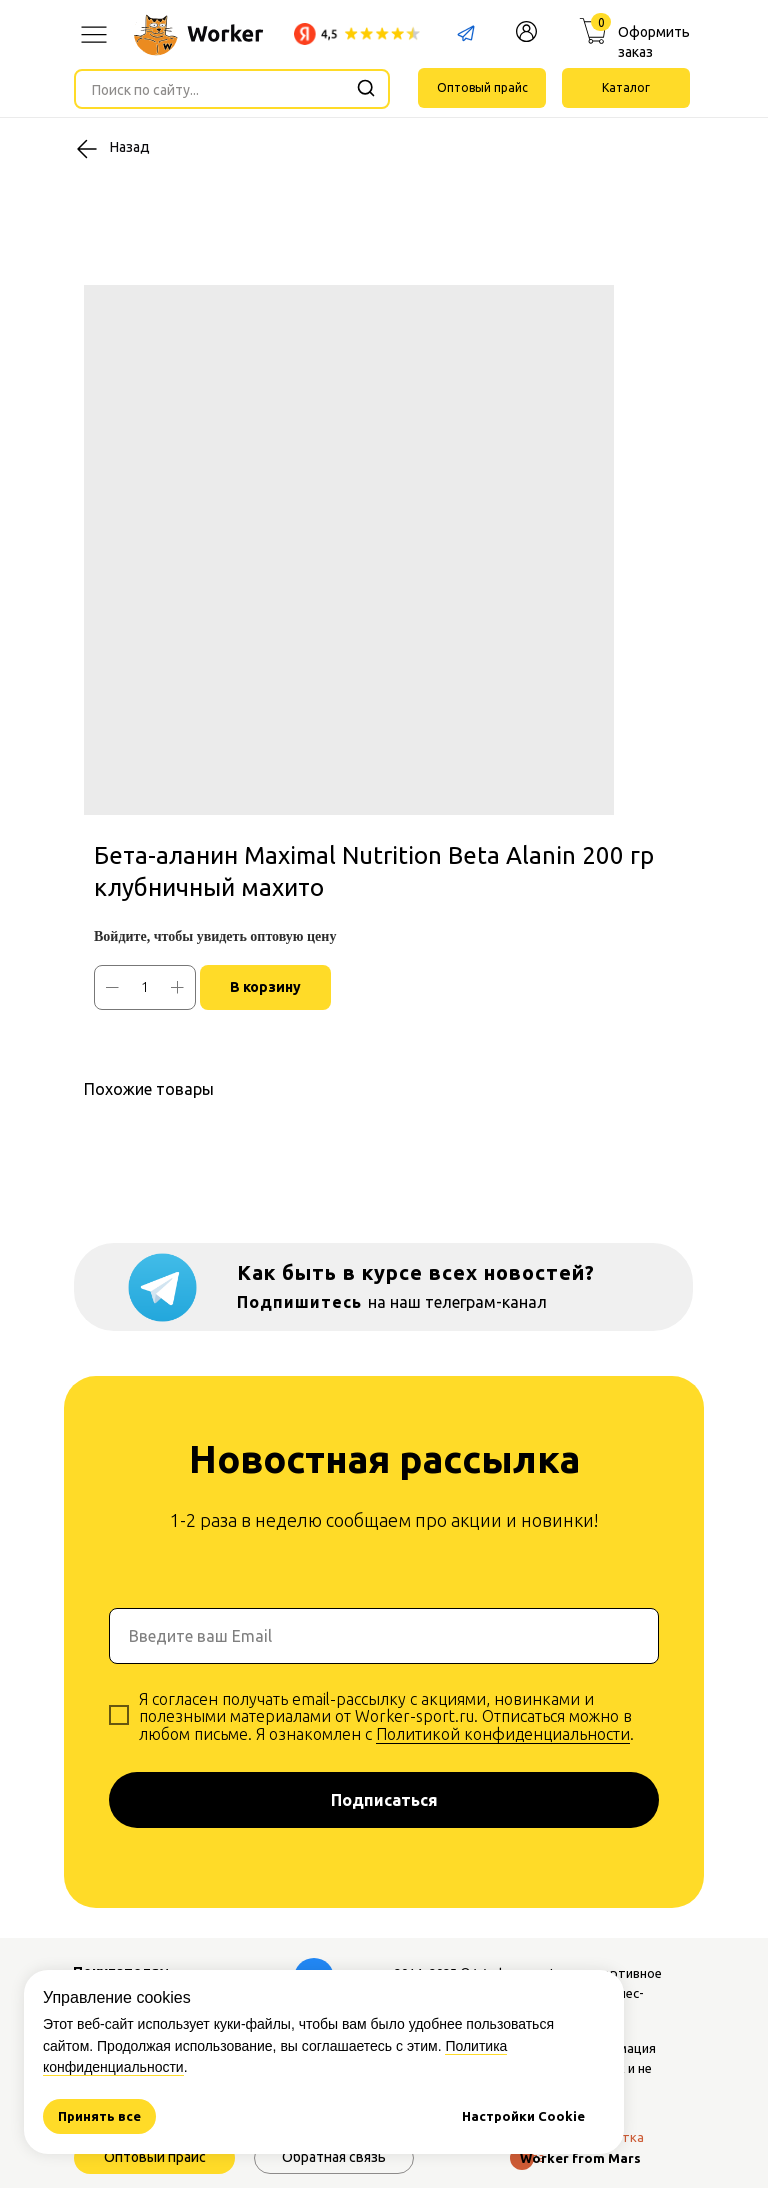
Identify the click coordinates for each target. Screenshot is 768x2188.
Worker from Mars (580, 2158)
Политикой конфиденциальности (503, 1734)
